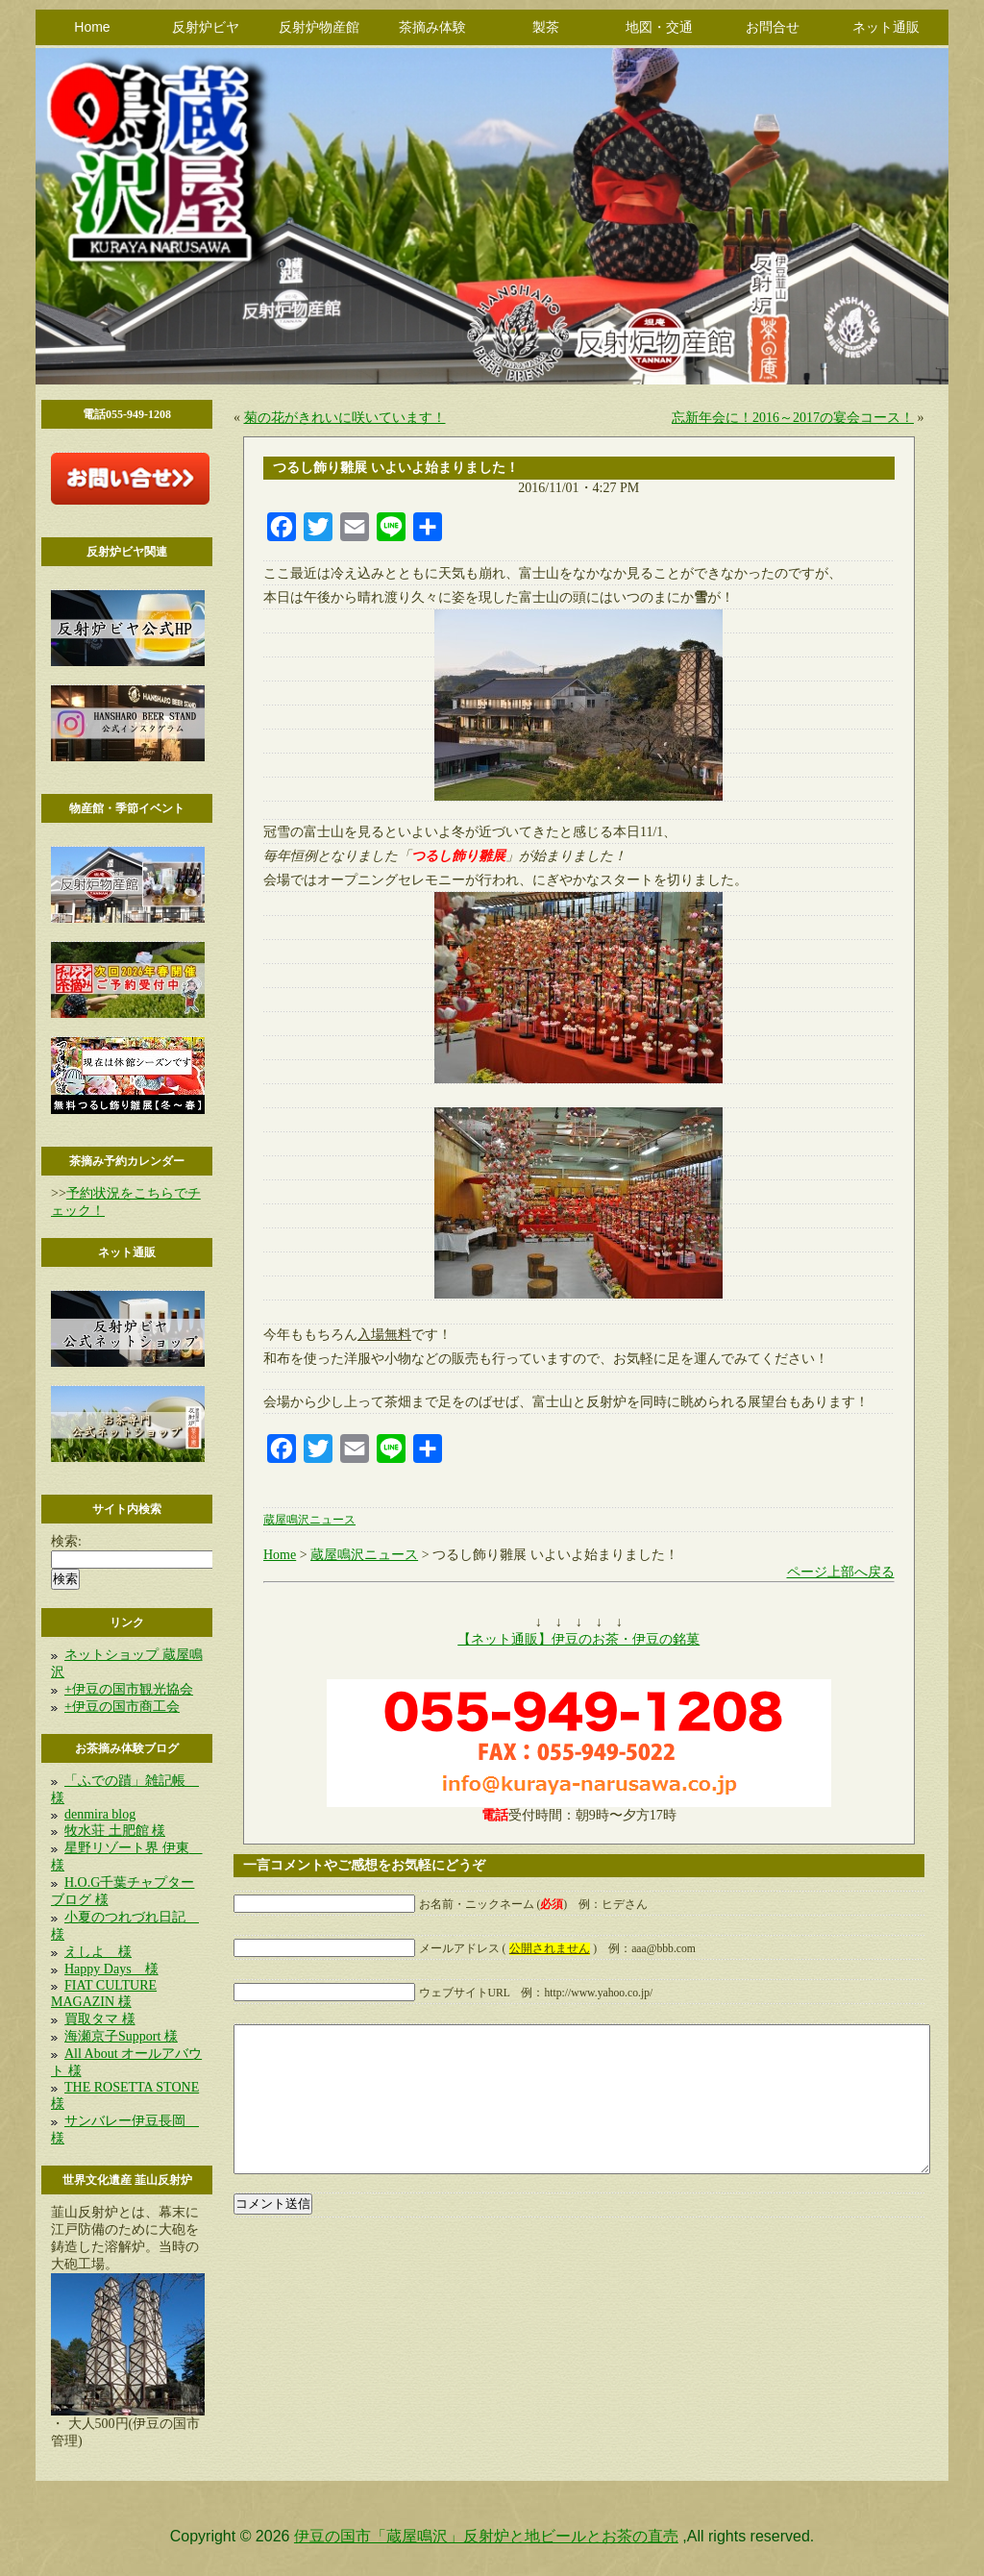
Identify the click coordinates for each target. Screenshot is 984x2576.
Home (92, 27)
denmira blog (99, 1814)
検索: (66, 1541)
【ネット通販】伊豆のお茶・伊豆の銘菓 (578, 1639)
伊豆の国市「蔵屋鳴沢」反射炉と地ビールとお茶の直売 (486, 2536)
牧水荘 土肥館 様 (114, 1830)
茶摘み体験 (432, 27)
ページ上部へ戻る (841, 1572)
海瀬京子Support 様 (121, 2036)
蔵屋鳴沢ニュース (309, 1520)
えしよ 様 (98, 1951)
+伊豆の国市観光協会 (128, 1689)
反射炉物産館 (319, 27)
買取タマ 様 (99, 2019)
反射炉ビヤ (205, 27)
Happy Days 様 (111, 1969)
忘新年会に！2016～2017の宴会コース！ (793, 417)
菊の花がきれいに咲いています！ (345, 417)
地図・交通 (659, 27)
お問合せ (773, 27)
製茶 (545, 27)
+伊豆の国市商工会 (122, 1706)
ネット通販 (886, 27)
